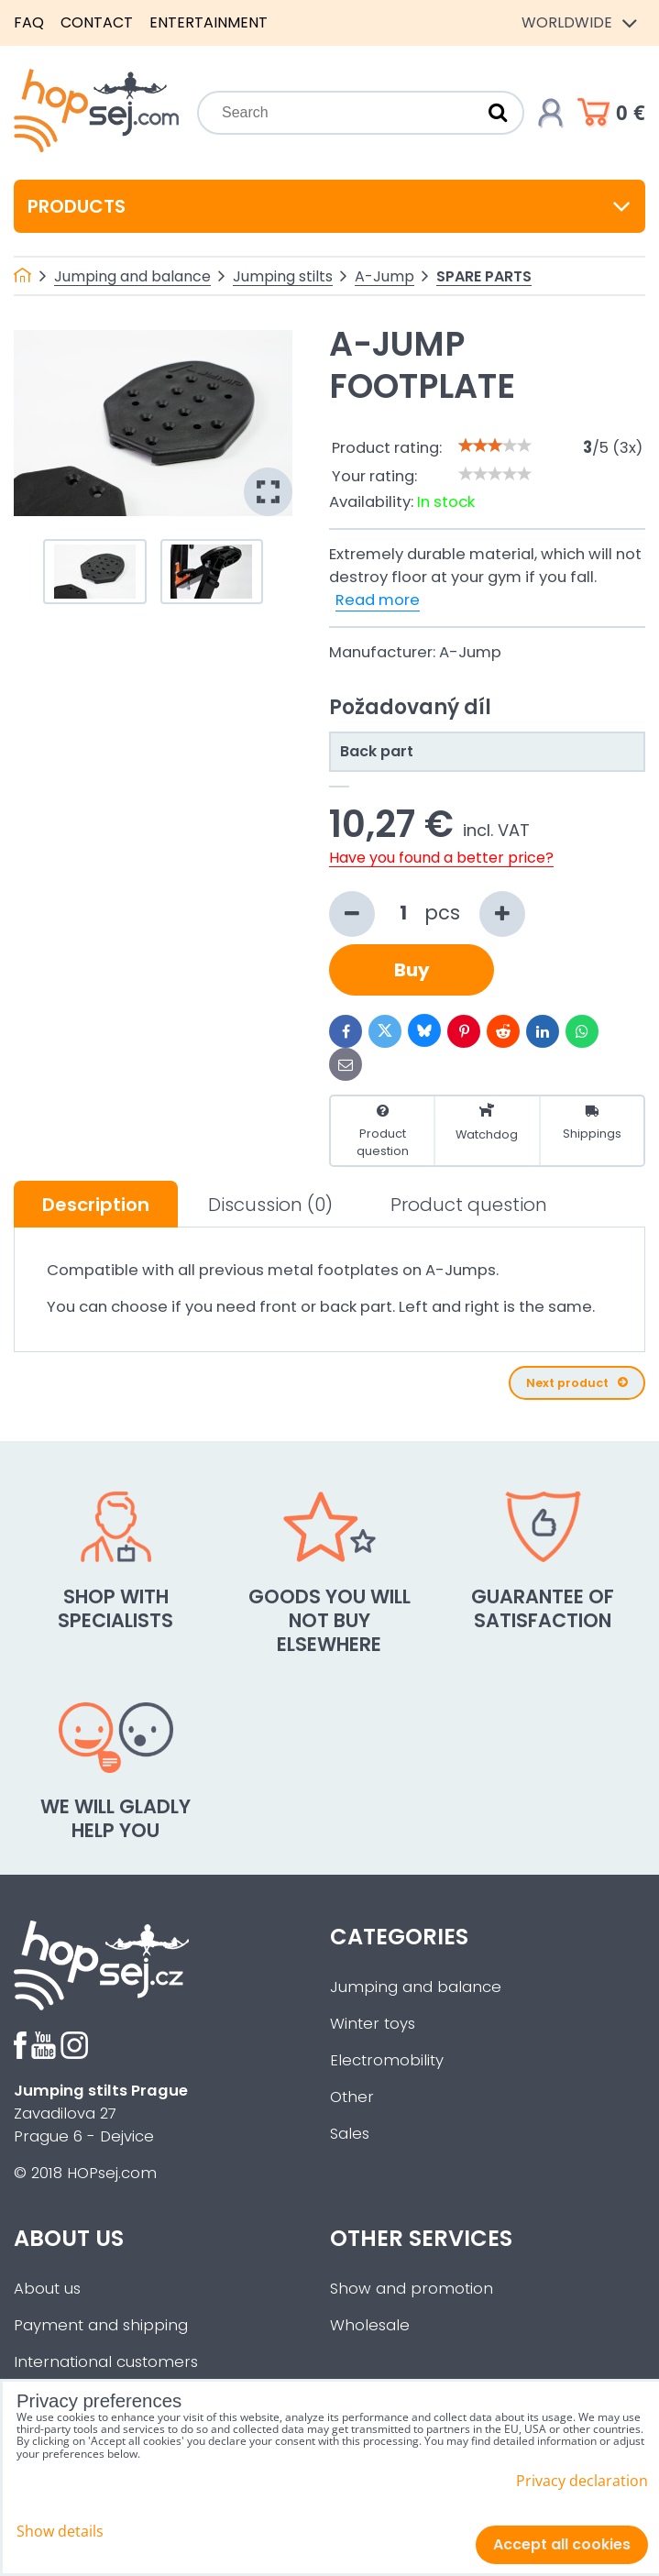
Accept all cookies (562, 2544)
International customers (106, 2361)
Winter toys (372, 2023)
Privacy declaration (582, 2481)
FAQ (29, 22)
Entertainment (208, 22)
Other (352, 2097)
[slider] (495, 445)
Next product (577, 1383)
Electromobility (387, 2060)
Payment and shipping (101, 2325)
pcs (427, 914)
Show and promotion (411, 2288)
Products (329, 206)
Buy (412, 970)
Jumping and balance (415, 1987)
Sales (349, 2133)
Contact (96, 22)
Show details (60, 2531)
